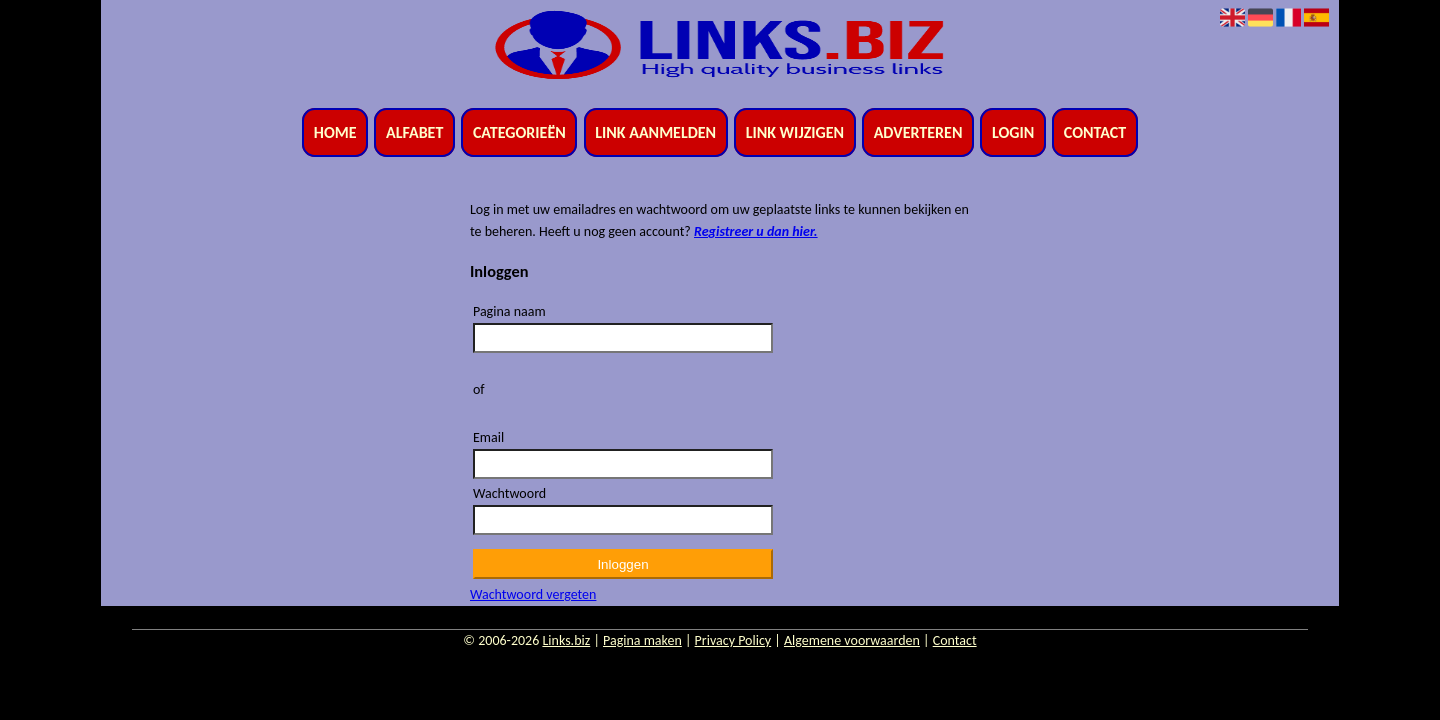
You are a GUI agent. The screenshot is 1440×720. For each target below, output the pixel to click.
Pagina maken (642, 640)
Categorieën (519, 132)
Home (335, 132)
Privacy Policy (733, 640)
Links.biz (566, 640)
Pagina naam (509, 311)
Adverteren (918, 132)
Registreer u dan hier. (756, 231)
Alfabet (414, 132)
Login (1013, 132)
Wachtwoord (509, 493)
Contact (1095, 132)
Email (488, 437)
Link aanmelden (655, 132)
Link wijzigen (795, 132)
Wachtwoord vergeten (533, 594)
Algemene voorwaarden (852, 640)
